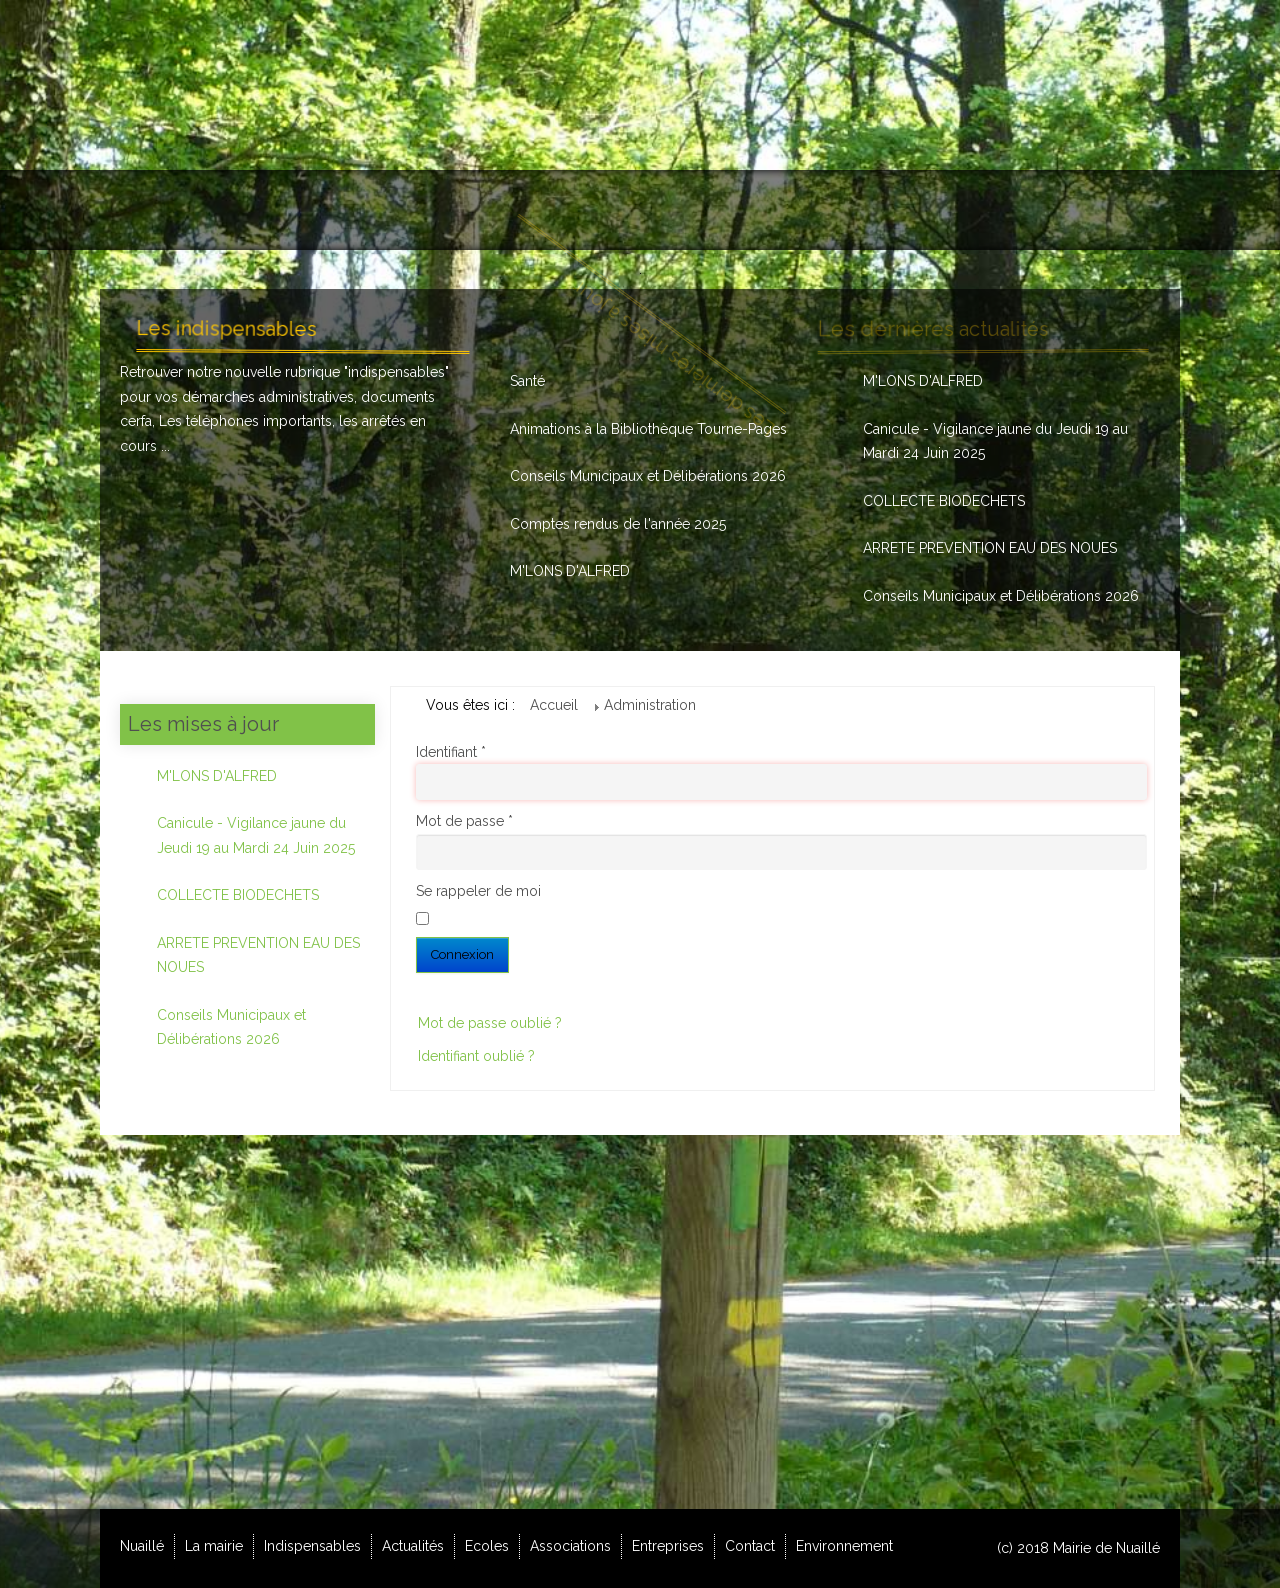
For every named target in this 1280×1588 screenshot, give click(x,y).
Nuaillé (142, 1546)
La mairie (214, 1546)
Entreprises (668, 1546)
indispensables (396, 372)
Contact (750, 1546)
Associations (570, 1546)
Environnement (844, 1546)
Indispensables (312, 1546)
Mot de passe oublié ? (490, 1023)
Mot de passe (464, 821)
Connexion (462, 954)
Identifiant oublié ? (476, 1056)
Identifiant (451, 752)
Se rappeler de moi (478, 891)
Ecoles (487, 1546)
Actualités (413, 1546)
